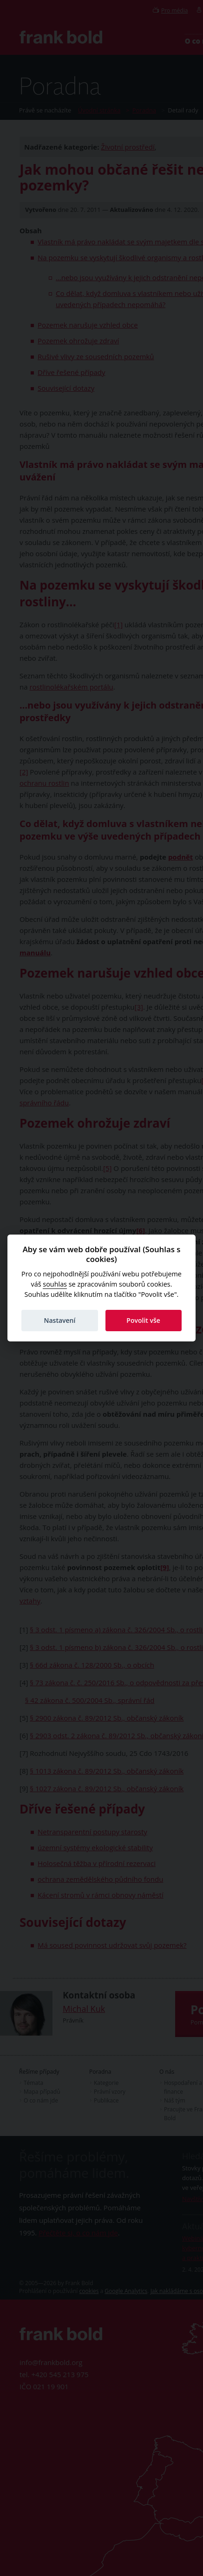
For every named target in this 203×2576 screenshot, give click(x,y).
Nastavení (59, 1320)
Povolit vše (143, 1320)
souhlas (55, 1284)
